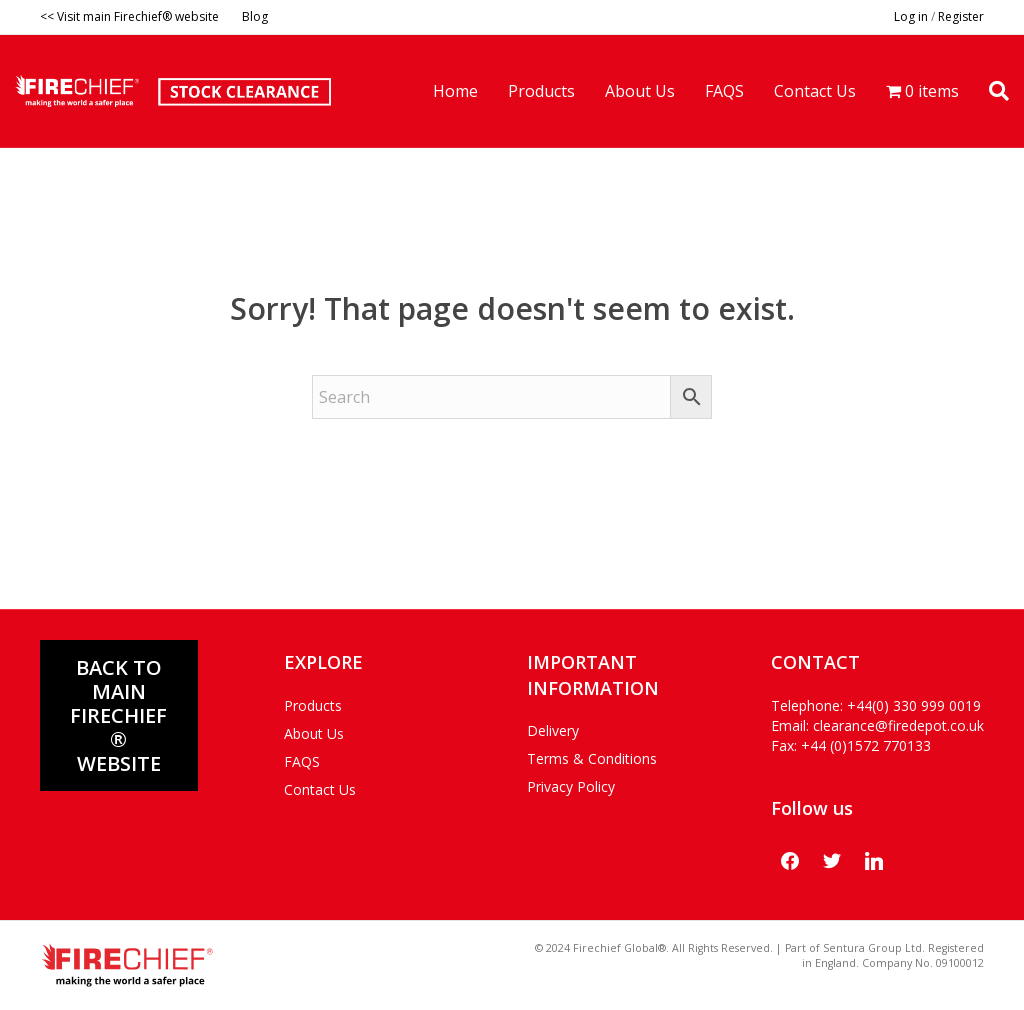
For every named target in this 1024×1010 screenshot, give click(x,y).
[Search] (991, 91)
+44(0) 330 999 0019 (914, 705)
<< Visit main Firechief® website (129, 16)
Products (541, 91)
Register (961, 16)
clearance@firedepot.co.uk (898, 725)
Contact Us (815, 91)
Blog (255, 16)
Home (455, 91)
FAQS (724, 91)
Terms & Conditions (592, 758)
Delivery (553, 730)
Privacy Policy (571, 786)
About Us (640, 91)
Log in (911, 16)
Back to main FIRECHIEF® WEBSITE (118, 715)
